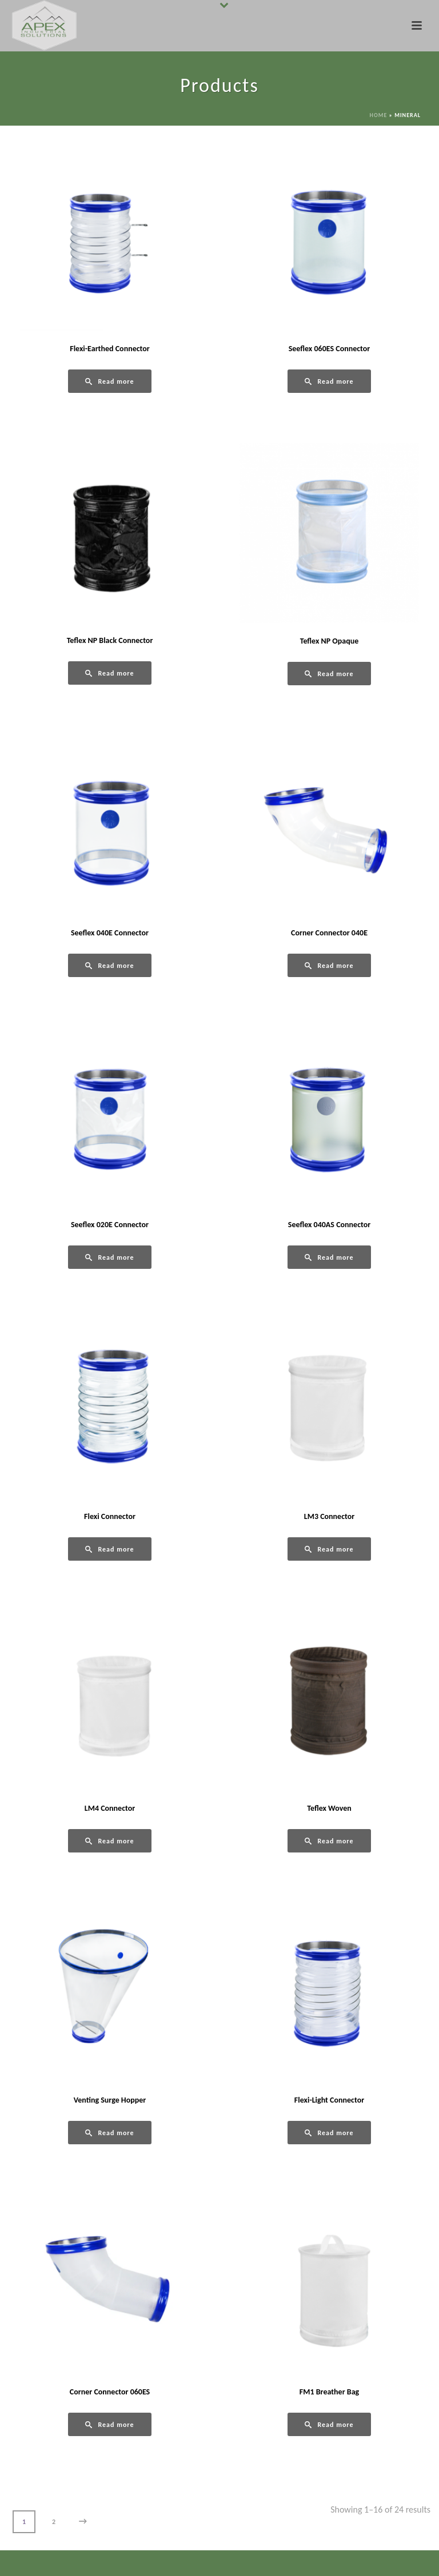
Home (379, 115)
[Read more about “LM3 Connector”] (329, 1549)
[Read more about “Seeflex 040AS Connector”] (329, 1257)
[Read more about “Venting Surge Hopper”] (109, 2132)
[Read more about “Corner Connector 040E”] (329, 965)
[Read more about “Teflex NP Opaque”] (329, 673)
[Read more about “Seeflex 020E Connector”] (109, 1257)
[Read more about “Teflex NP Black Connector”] (109, 673)
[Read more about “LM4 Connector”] (109, 1840)
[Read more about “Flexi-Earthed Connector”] (109, 381)
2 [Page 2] (53, 2522)
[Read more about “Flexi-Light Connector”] (329, 2132)
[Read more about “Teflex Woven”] (329, 1840)
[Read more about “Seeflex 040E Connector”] (109, 965)
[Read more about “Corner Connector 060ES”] (109, 2424)
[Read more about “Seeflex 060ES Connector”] (329, 381)
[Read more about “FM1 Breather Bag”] (329, 2424)
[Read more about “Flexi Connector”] (109, 1549)
